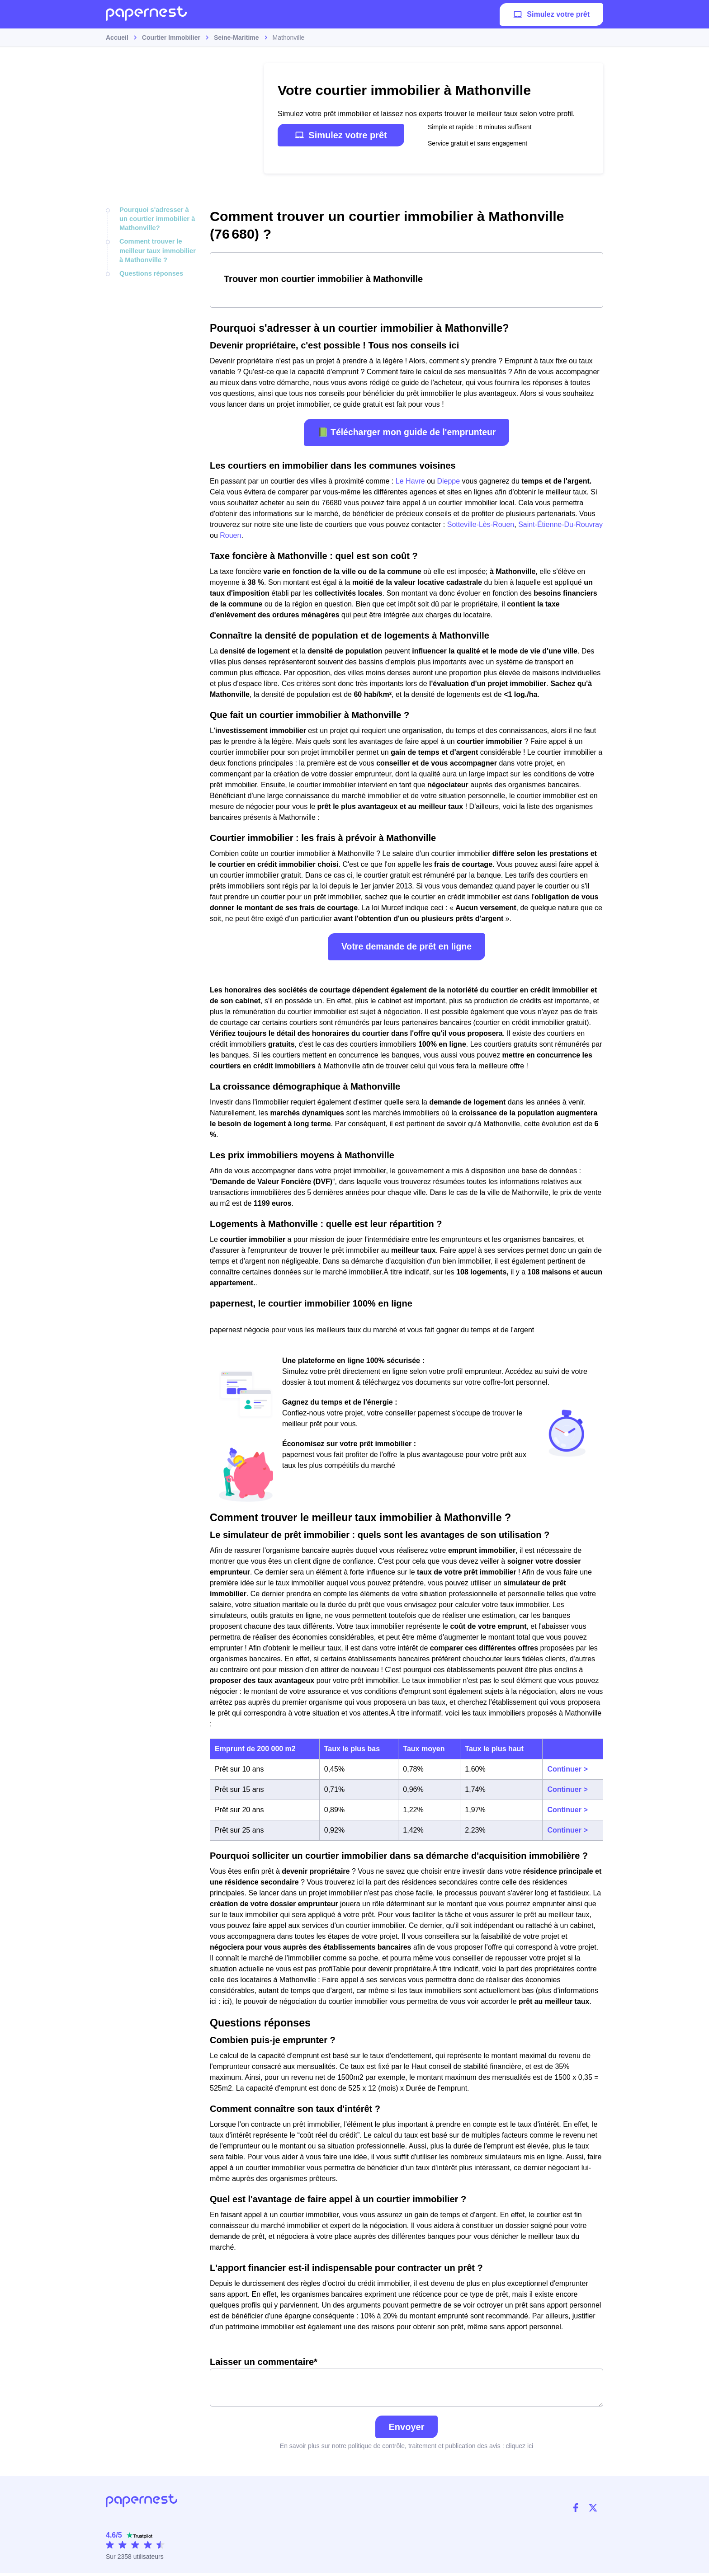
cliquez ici (519, 2448)
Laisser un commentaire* (406, 2383)
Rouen (230, 535)
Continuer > (567, 1769)
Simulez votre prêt (551, 15)
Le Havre (410, 481)
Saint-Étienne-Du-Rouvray (560, 524)
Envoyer (407, 2430)
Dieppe (448, 481)
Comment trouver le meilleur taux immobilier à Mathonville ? (155, 248)
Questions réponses (149, 270)
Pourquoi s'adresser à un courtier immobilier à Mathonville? (157, 218)
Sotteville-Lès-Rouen (481, 524)
